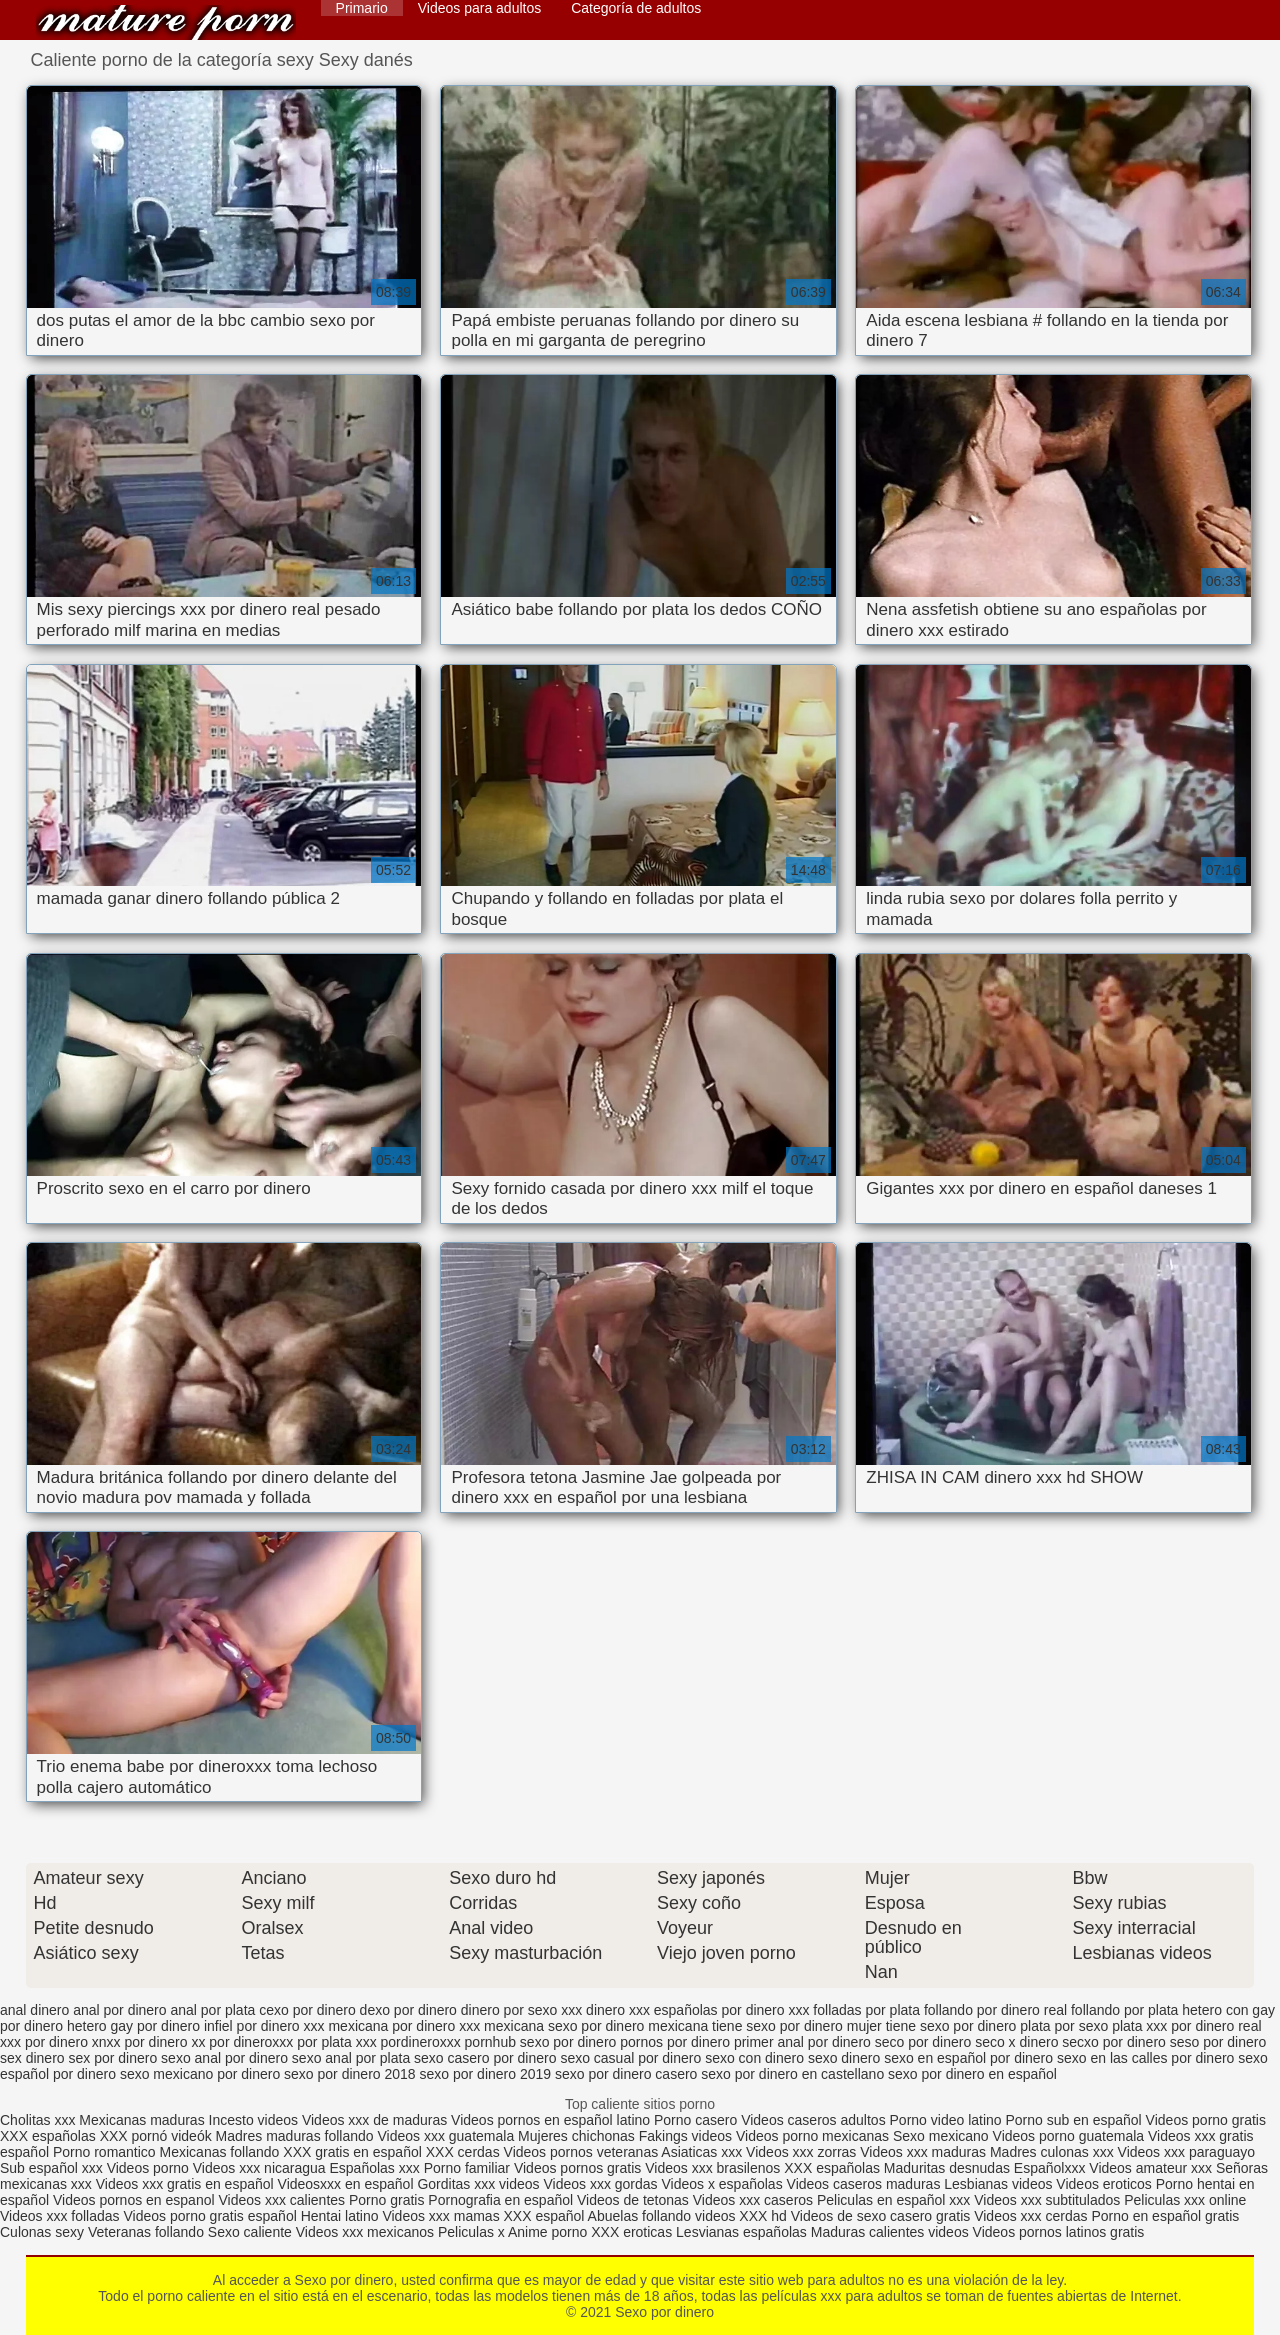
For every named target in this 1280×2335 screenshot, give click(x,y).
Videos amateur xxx (1150, 2168)
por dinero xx (165, 2042)
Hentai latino (340, 2216)
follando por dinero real (995, 2010)
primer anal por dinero (802, 2042)
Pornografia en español (502, 2200)
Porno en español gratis (1165, 2216)
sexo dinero (844, 2058)
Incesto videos (255, 2120)
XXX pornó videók (158, 2136)
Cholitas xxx (37, 2120)
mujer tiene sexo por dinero (932, 2026)
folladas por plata (866, 2010)
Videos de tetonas (633, 2200)
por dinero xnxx (73, 2042)
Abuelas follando (640, 2216)
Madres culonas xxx (1052, 2152)
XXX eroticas (631, 2232)
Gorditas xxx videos (480, 2184)
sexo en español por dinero (968, 2058)
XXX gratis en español (352, 2152)
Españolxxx (1051, 2168)
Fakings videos (685, 2136)
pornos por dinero (675, 2042)
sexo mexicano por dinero (200, 2074)
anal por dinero (119, 2010)
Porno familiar (467, 2168)
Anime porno (549, 2232)
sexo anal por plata (351, 2058)
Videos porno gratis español (211, 2216)
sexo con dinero (754, 2058)
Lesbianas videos (1000, 2184)
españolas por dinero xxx (732, 2010)
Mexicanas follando (220, 2152)
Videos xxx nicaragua (259, 2168)
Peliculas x (471, 2232)
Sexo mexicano (941, 2136)
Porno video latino (946, 2120)
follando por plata (1124, 2010)
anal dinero (34, 2010)
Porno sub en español (1074, 2120)
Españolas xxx (374, 2168)
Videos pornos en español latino (552, 2120)
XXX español (546, 2216)
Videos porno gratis (1206, 2120)
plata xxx (1139, 2026)
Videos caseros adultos (813, 2120)
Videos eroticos (1103, 2184)
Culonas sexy (42, 2232)
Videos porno (148, 2168)
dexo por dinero (408, 2010)
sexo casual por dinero (630, 2058)
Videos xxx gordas (602, 2184)
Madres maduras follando (297, 2136)
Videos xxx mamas (440, 2216)
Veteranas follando (146, 2232)
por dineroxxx (251, 2042)
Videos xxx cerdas (1030, 2216)
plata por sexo (1064, 2026)
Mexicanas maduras (141, 2120)
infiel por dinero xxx (264, 2026)
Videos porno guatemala (1069, 2136)
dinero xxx (618, 2010)
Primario (362, 8)
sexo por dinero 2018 (350, 2074)
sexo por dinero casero (626, 2074)
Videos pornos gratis (577, 2168)
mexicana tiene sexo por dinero (745, 2026)
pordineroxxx (421, 2042)
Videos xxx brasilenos (714, 2168)
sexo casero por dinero (485, 2058)
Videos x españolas (724, 2184)
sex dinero (32, 2058)
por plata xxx (336, 2042)
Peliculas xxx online (1185, 2200)
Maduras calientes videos (890, 2232)
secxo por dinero (1114, 2042)
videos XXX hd (741, 2216)
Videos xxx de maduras (374, 2120)
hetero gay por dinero (133, 2026)
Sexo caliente (250, 2232)
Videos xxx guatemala (445, 2136)
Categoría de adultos (636, 8)
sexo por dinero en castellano (792, 2074)
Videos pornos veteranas (581, 2152)
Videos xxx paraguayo (1187, 2152)
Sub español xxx (53, 2168)
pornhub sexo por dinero (541, 2042)
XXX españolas (50, 2136)
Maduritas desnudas (947, 2168)
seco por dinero (923, 2042)
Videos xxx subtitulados (1047, 2200)
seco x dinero (1016, 2042)
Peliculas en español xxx (895, 2200)
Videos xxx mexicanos (367, 2232)
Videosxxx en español (346, 2184)
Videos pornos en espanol (136, 2200)
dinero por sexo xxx (521, 2010)
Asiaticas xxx (701, 2152)
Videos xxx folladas (60, 2216)
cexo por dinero (307, 2010)
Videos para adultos (480, 8)
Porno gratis (388, 2200)
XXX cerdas (465, 2152)
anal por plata (212, 2010)
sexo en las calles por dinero (1145, 2058)
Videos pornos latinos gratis (1059, 2232)
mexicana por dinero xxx (404, 2026)
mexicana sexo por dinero (564, 2026)
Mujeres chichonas (576, 2136)
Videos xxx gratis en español (187, 2184)
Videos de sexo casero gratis (881, 2216)
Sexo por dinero (166, 22)
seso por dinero (1218, 2042)
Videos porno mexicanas (812, 2136)
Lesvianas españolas (743, 2232)
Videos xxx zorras (801, 2152)
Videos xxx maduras (925, 2152)
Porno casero (697, 2120)
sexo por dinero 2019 (486, 2074)
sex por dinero (112, 2058)
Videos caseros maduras (864, 2184)
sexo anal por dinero (224, 2058)
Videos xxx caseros (753, 2200)
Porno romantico (104, 2152)
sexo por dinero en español (972, 2074)
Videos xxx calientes (281, 2200)
